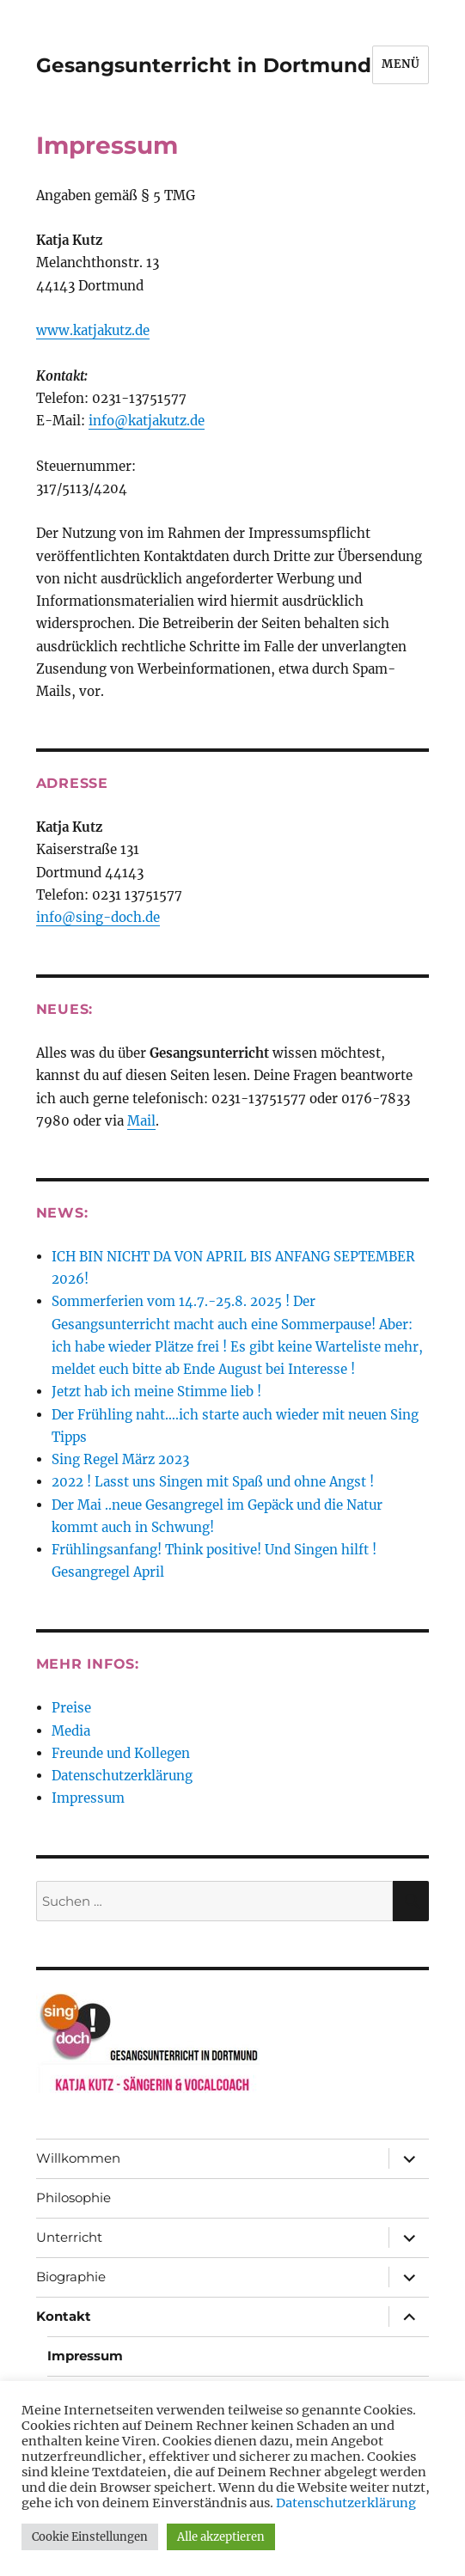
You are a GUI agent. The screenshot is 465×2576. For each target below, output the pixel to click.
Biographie (71, 2276)
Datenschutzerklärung (122, 1775)
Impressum (88, 1798)
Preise (71, 1708)
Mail (141, 1121)
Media (71, 1731)
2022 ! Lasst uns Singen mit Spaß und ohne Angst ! (213, 1482)
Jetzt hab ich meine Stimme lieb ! (156, 1391)
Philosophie (73, 2197)
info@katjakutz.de (147, 420)
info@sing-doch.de (98, 917)
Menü (400, 64)
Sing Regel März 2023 (120, 1459)
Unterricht (69, 2237)
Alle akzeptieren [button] (221, 2537)
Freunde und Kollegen (121, 1753)
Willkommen (78, 2158)
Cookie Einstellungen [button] (90, 2537)
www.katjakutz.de (93, 330)
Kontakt (63, 2316)
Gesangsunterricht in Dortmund (203, 65)
